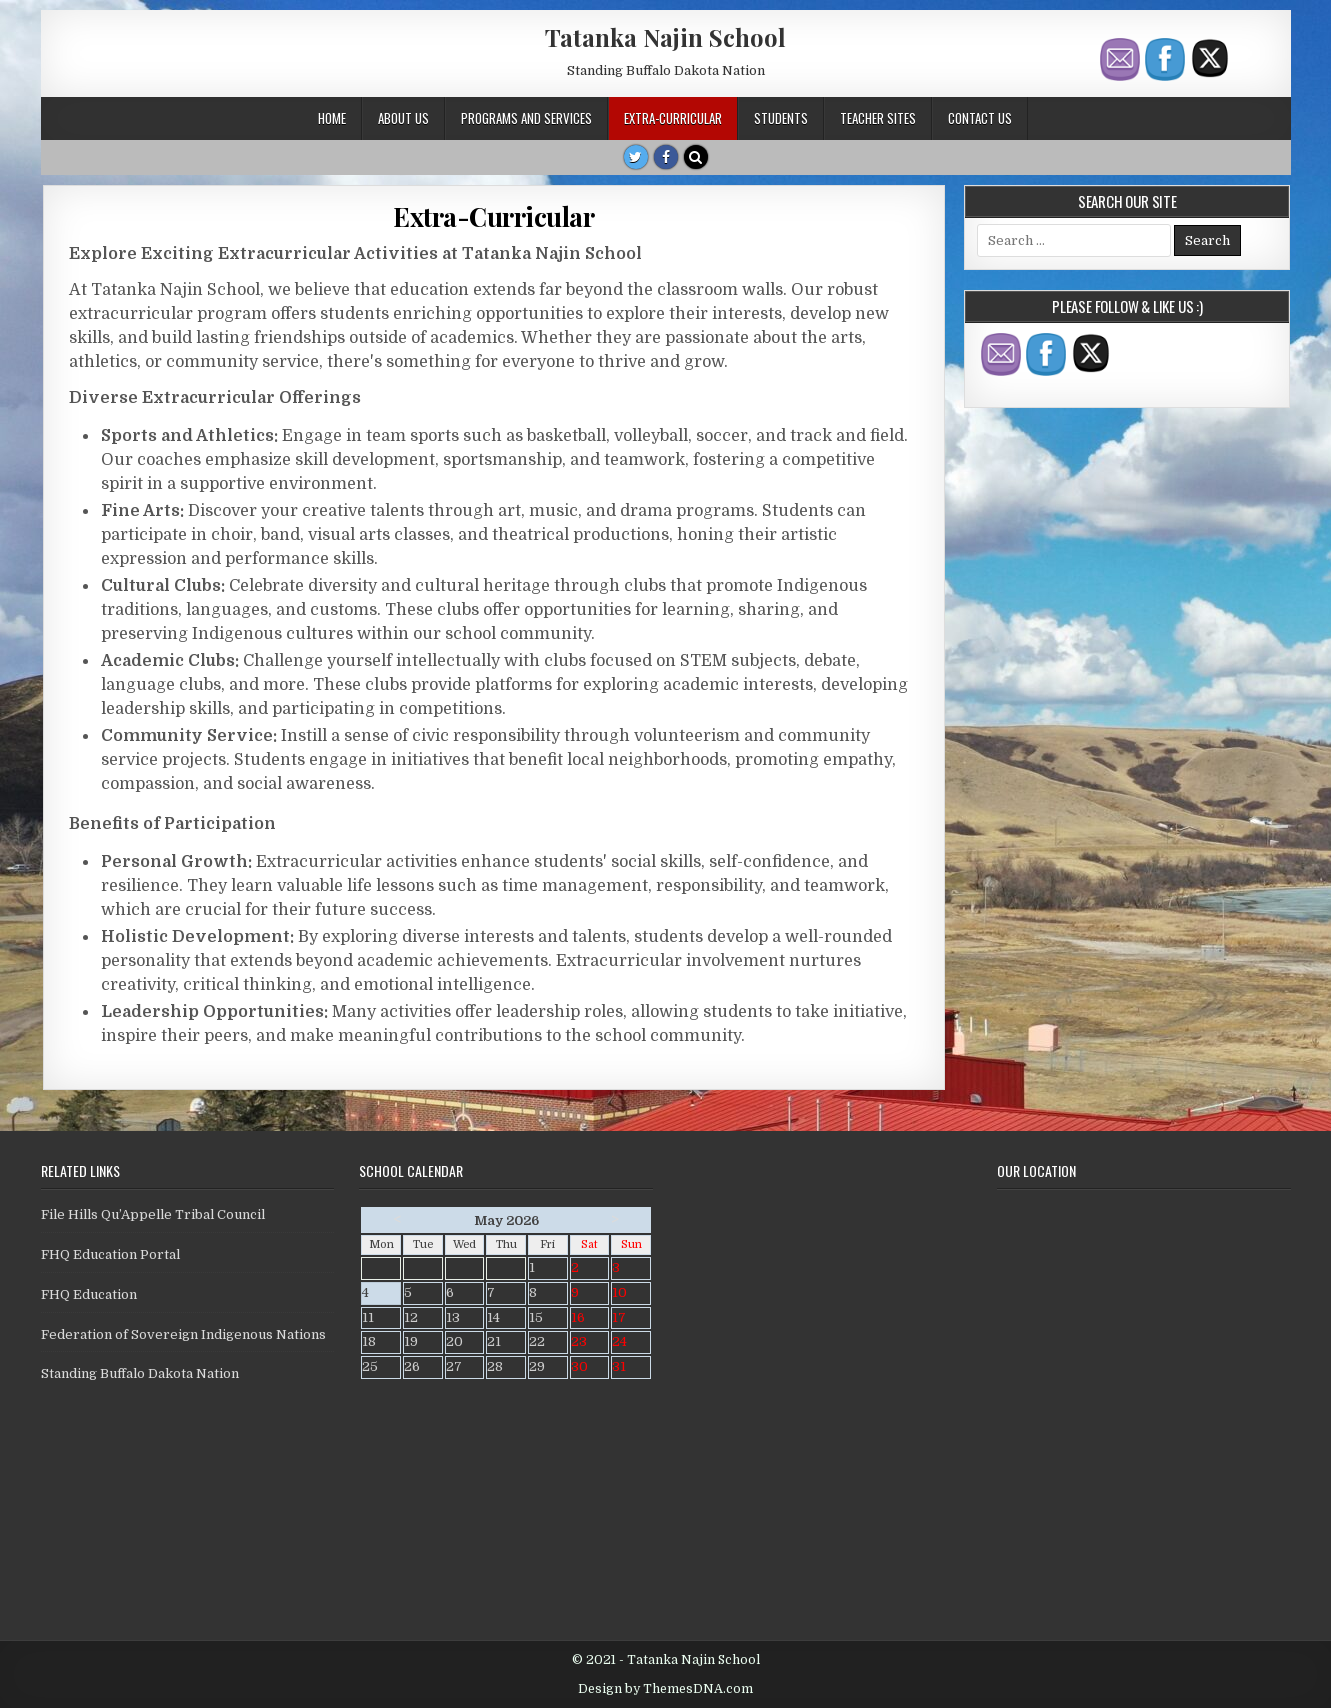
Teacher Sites (878, 118)
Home (332, 118)
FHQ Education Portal (110, 1254)
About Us (403, 118)
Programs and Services (526, 118)
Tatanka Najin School (665, 37)
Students (781, 118)
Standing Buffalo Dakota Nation (140, 1373)
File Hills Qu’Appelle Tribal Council (153, 1214)
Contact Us (980, 118)
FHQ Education (89, 1294)
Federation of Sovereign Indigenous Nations (183, 1334)
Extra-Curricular (673, 118)
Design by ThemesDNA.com (665, 1689)
